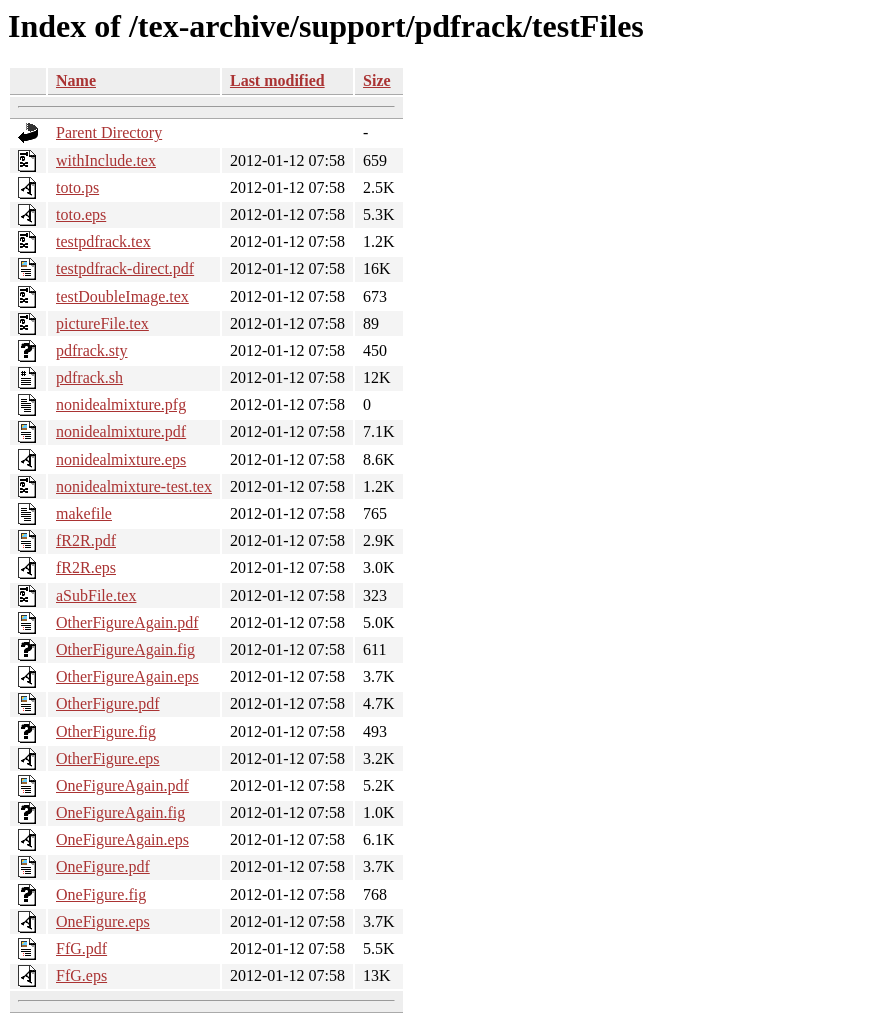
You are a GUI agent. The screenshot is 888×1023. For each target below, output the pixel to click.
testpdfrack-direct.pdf (125, 268)
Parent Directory (109, 132)
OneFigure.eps (103, 921)
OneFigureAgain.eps (122, 839)
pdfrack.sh (89, 377)
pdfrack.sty (92, 350)
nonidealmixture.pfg (121, 404)
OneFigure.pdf (103, 866)
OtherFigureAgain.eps (127, 676)
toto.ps (77, 187)
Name (76, 80)
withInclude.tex (106, 160)
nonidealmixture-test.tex (134, 486)
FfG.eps (81, 975)
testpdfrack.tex (103, 241)
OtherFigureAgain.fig (125, 649)
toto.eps (81, 214)
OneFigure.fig (101, 894)
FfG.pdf (81, 948)
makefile (84, 513)
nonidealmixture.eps (121, 459)
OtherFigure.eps (108, 758)
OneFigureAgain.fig (120, 812)
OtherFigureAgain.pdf (127, 622)
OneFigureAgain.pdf (122, 785)
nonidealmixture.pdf (121, 431)
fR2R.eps (86, 567)
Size (377, 80)
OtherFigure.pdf (108, 703)
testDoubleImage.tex (122, 296)
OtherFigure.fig (106, 731)
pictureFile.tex (102, 323)
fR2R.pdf (86, 540)
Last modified (277, 80)
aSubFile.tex (96, 595)
